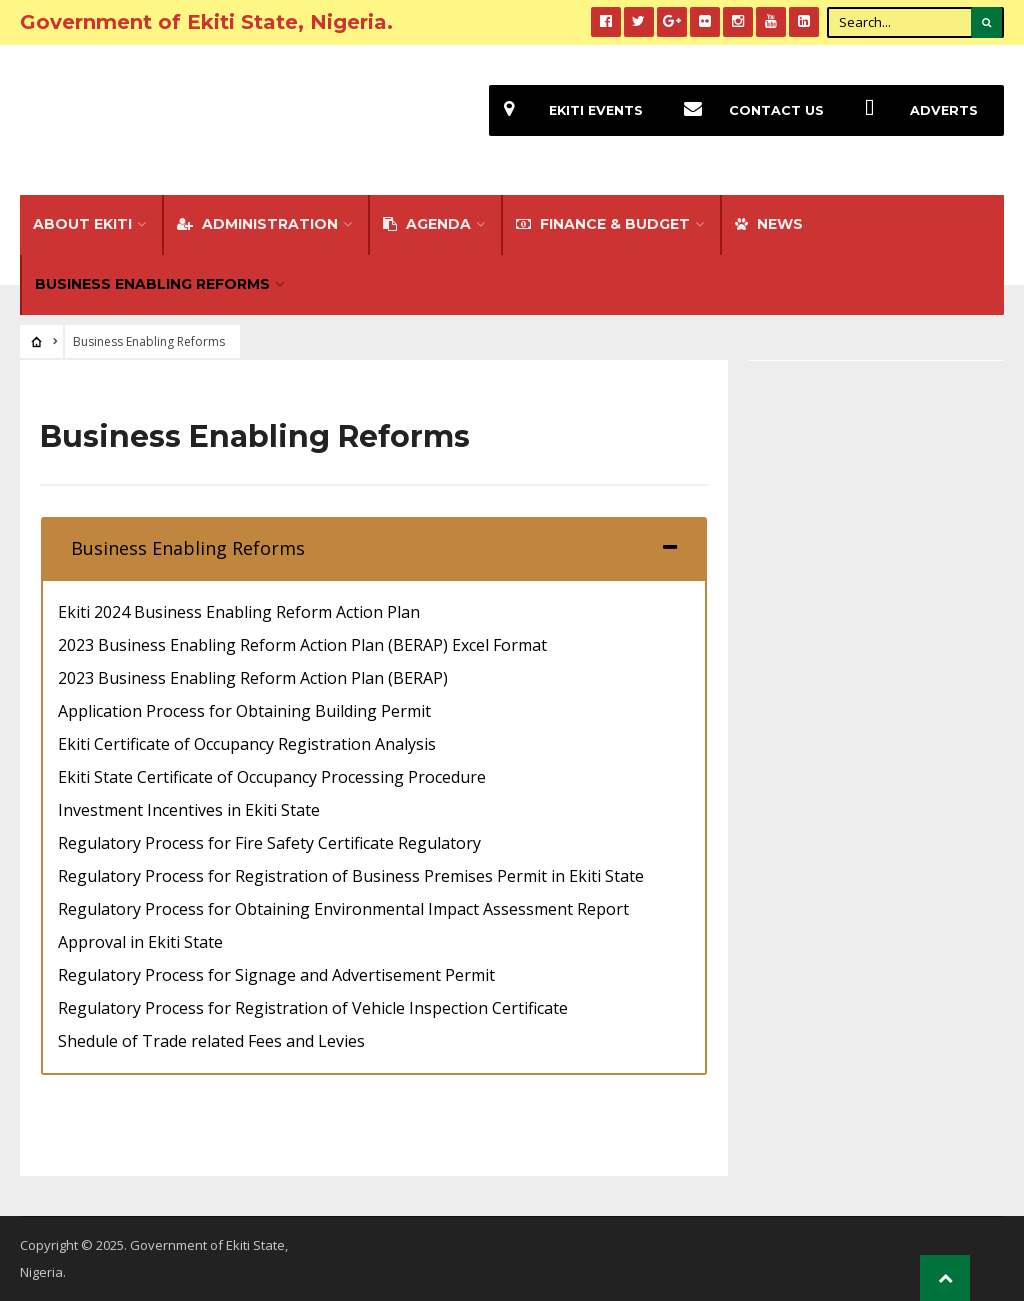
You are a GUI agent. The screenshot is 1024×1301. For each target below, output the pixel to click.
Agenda (427, 224)
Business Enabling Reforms (152, 284)
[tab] (374, 548)
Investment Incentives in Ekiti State (189, 810)
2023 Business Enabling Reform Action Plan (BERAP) (253, 678)
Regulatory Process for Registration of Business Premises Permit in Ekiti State (351, 876)
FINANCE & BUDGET (603, 224)
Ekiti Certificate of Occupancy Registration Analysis (247, 744)
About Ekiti (82, 224)
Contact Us (746, 110)
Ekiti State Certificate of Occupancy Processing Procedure (272, 777)
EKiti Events (566, 110)
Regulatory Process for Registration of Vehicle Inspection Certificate (313, 1008)
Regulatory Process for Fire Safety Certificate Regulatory (269, 843)
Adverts (914, 110)
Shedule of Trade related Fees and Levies (211, 1041)
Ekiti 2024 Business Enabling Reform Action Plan (239, 612)
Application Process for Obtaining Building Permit (244, 711)
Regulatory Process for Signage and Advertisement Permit (276, 975)
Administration (257, 224)
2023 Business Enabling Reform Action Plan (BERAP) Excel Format (302, 645)
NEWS (769, 224)
